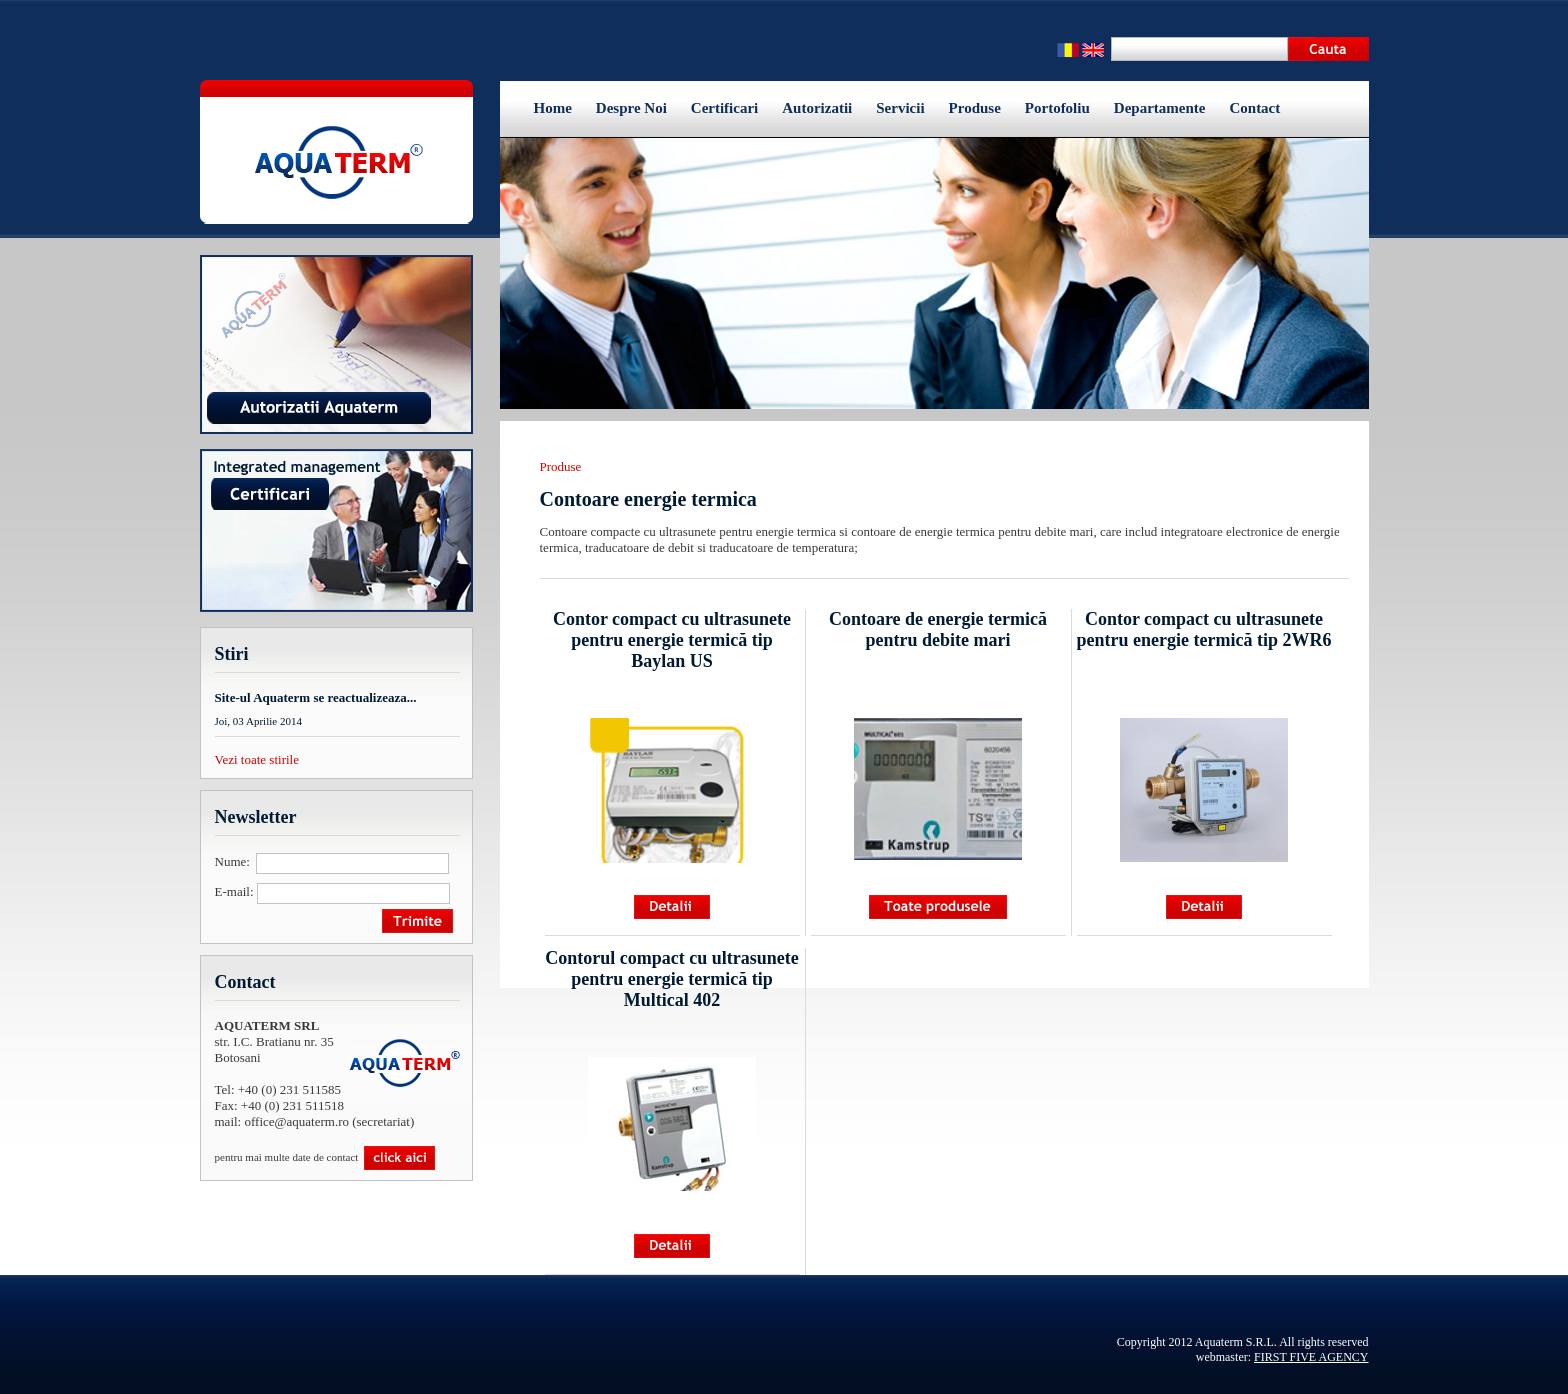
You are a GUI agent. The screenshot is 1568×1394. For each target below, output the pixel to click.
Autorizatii (817, 108)
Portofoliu (1057, 108)
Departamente (1160, 108)
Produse (975, 108)
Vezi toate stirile (257, 759)
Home (553, 108)
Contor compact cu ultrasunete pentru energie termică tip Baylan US (672, 640)
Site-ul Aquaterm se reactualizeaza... (316, 697)
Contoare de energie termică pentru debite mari (938, 629)
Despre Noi (631, 108)
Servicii (900, 108)
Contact (1254, 108)
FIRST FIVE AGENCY (1311, 1357)
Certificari (724, 108)
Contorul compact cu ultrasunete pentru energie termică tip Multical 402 (671, 979)
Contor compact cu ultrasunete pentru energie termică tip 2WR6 (1204, 629)
